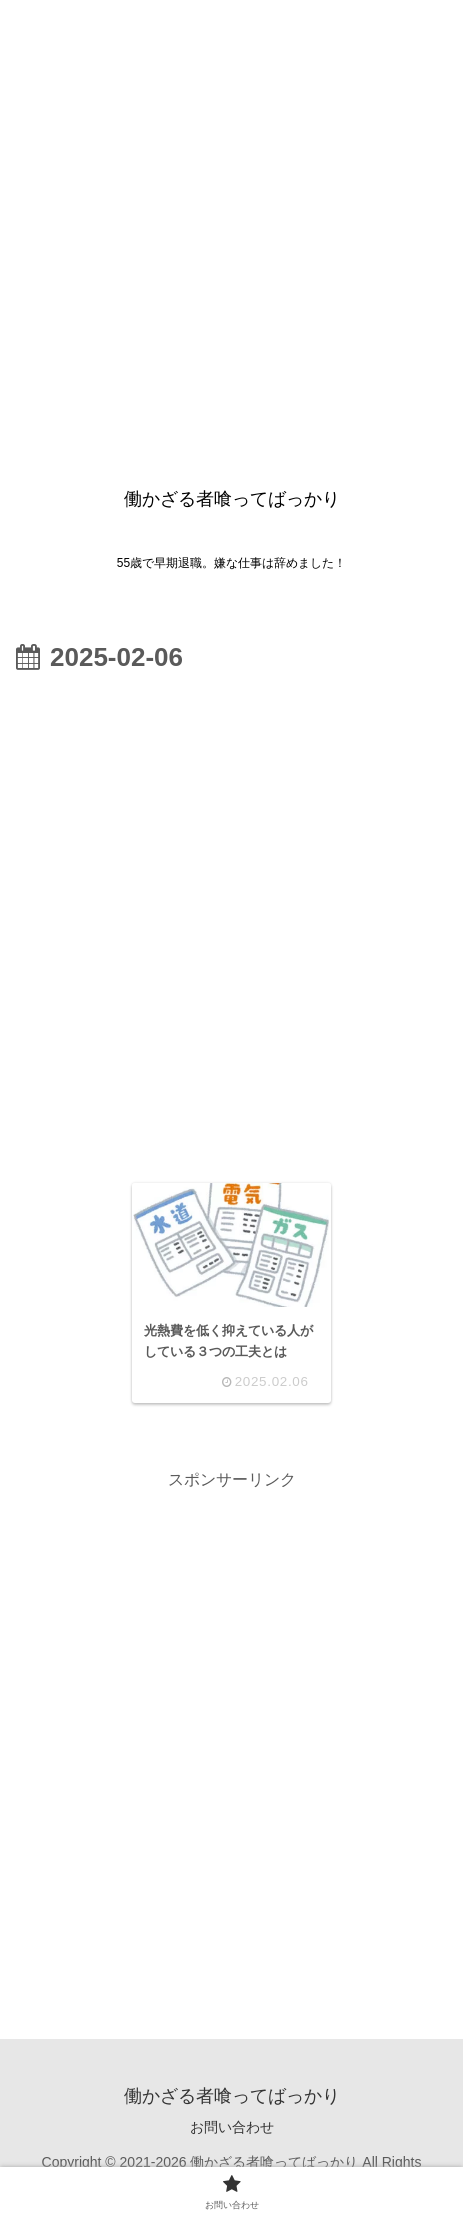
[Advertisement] (231, 231)
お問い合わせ (232, 2127)
